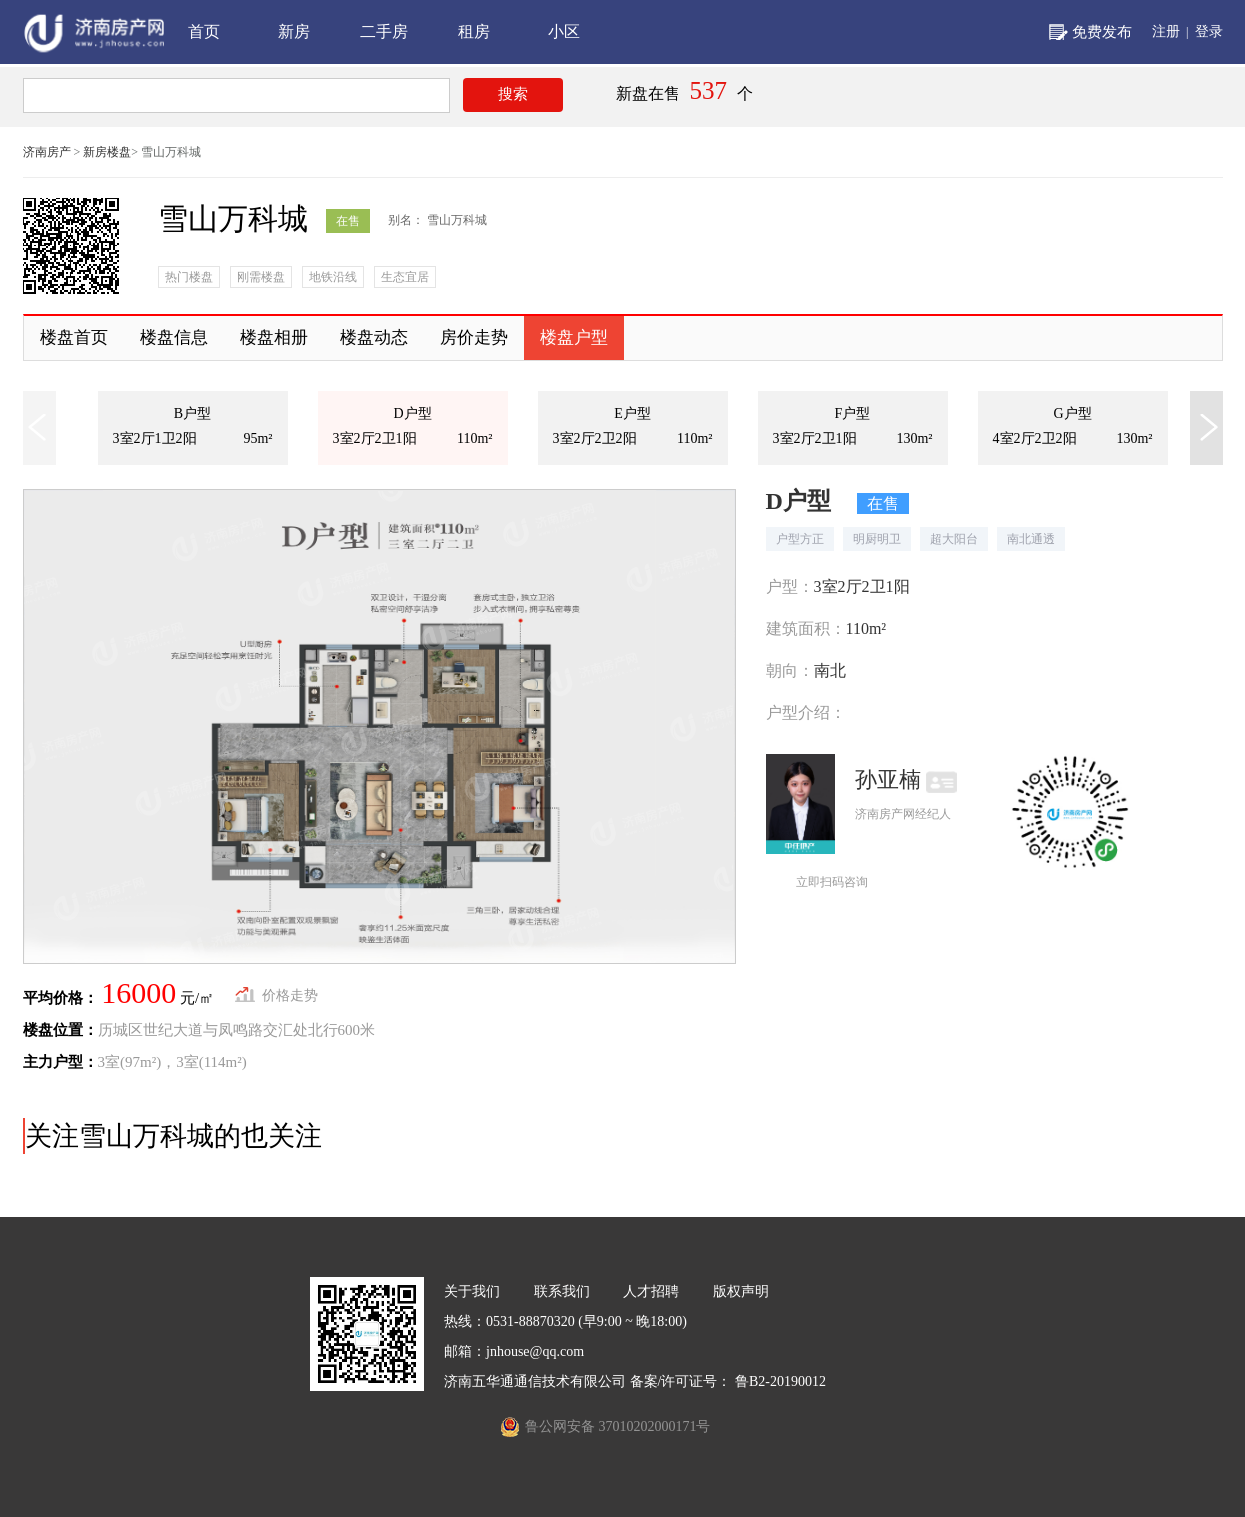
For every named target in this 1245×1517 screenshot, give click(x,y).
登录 (1209, 31)
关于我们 (472, 1291)
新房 (294, 31)
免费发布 (1102, 32)
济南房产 (47, 152)
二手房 (384, 31)
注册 (1166, 31)
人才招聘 (651, 1291)
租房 (474, 31)
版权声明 (741, 1291)
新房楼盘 (107, 152)
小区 (564, 31)
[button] (1209, 428)
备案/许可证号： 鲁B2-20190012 (728, 1381)
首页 (204, 31)
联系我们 (562, 1291)
